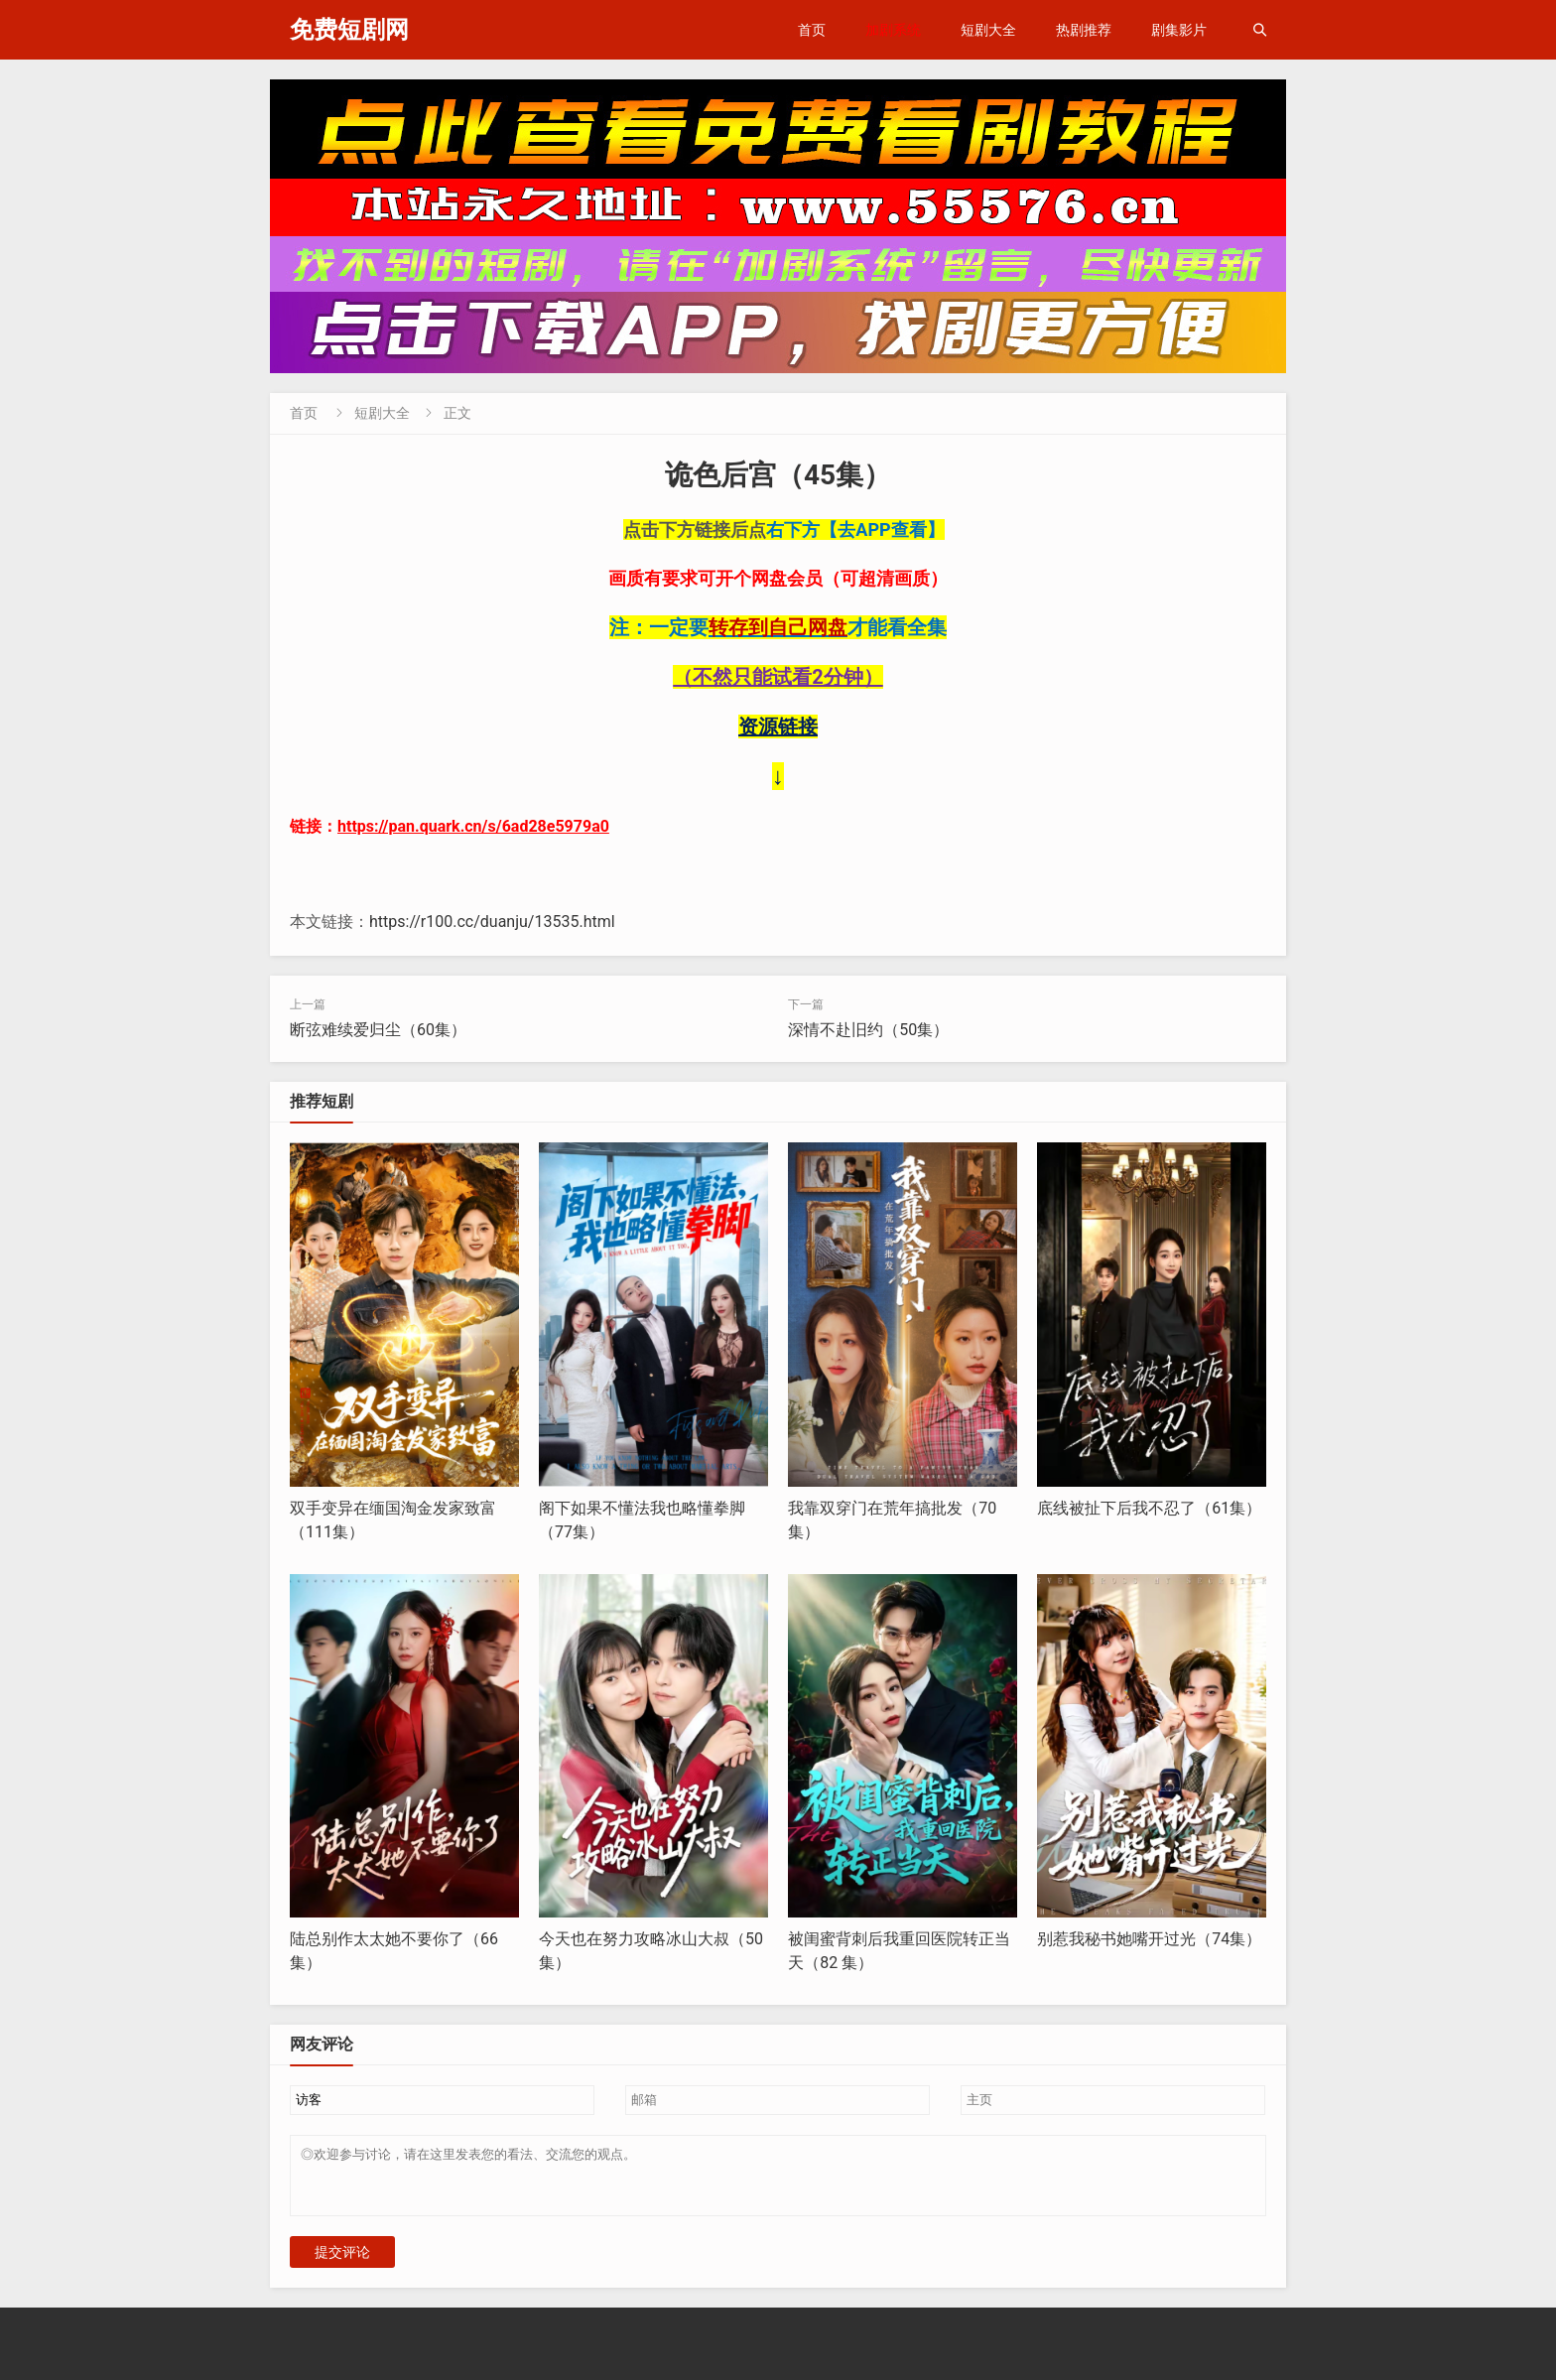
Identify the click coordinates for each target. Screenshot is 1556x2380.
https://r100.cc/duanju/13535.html (492, 921)
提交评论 (342, 2264)
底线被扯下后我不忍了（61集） (1149, 1508)
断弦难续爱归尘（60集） (378, 1029)
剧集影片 (1179, 30)
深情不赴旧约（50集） (868, 1029)
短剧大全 (988, 30)
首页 (812, 30)
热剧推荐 (1083, 30)
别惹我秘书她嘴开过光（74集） (1149, 1938)
